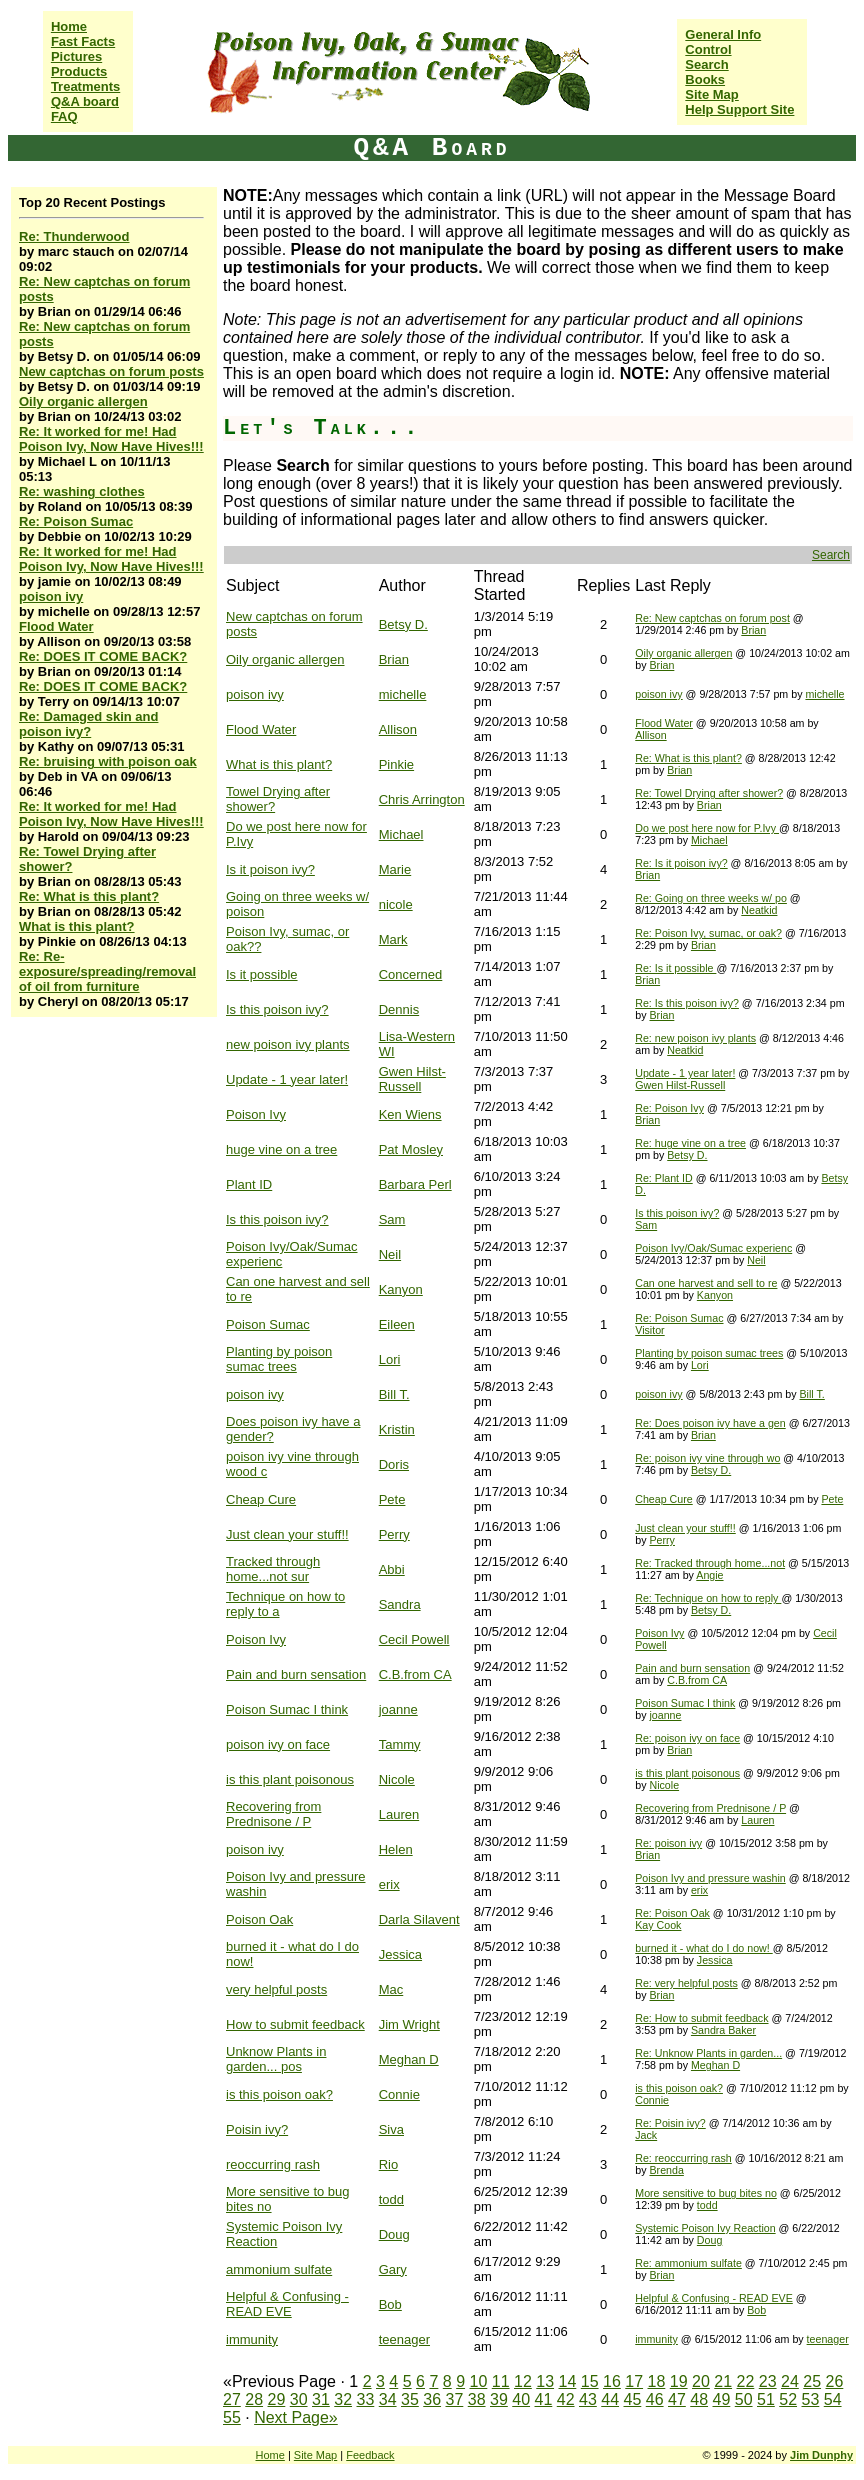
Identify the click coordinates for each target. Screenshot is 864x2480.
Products (79, 71)
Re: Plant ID (663, 1178)
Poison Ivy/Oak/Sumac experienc (713, 1248)
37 (455, 2399)
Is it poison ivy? (270, 869)
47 (677, 2399)
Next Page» (296, 2417)
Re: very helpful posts (686, 1983)
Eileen (397, 1324)
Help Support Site (739, 109)
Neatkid (759, 910)
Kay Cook (658, 1925)
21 (723, 2381)
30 (299, 2399)
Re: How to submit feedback (701, 2018)
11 (501, 2381)
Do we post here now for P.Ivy (707, 828)
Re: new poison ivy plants (695, 1038)
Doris (394, 1464)
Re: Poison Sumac (76, 521)
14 (568, 2381)
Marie (395, 869)
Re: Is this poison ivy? (687, 1003)
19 (679, 2381)
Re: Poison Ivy (669, 1108)
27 (232, 2399)
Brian (753, 630)
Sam (392, 1219)
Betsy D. (403, 624)
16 (612, 2381)
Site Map (711, 94)
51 (766, 2399)
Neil (390, 1254)
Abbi (392, 1569)
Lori (390, 1359)
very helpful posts (276, 1989)
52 (788, 2399)
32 (343, 2399)
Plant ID (249, 1184)
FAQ (64, 116)
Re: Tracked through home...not (710, 1563)
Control (708, 49)
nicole (396, 904)
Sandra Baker (723, 2030)
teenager (404, 2339)
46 (655, 2399)
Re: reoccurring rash (683, 2158)
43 (588, 2399)
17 (634, 2381)
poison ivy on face (278, 1744)
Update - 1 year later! (287, 1079)
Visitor (649, 1330)
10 (479, 2381)
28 (254, 2399)
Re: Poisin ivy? (670, 2123)
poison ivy (51, 596)
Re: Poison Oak (672, 1913)
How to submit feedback (295, 2024)
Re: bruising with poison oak (108, 761)
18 (657, 2381)
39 (499, 2399)
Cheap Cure (261, 1499)
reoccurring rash (273, 2164)
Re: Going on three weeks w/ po (711, 898)
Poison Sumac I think (287, 1709)
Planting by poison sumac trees (279, 1359)
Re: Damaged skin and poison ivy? (88, 724)
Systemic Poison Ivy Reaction (705, 2228)
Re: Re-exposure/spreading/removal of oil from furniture (107, 971)
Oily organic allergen (83, 401)
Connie (399, 2094)
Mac (391, 1989)
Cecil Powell (414, 1639)
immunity (252, 2339)
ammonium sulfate (279, 2269)
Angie (709, 1575)
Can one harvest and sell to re (706, 1283)
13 (545, 2381)
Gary (393, 2269)
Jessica (400, 1954)
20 (701, 2381)
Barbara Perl (415, 1184)
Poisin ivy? (257, 2129)
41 (544, 2399)
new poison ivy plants (288, 1044)
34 (388, 2399)
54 (833, 2399)
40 (521, 2399)
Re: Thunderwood (74, 236)
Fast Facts (83, 41)
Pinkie (396, 764)
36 (432, 2399)
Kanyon (401, 1289)
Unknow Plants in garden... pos (276, 2059)
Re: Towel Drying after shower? (709, 793)
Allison (398, 729)
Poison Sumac (268, 1324)
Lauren (399, 1814)
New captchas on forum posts (111, 371)
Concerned (411, 974)
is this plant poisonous (290, 1779)
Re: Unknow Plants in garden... (708, 2053)
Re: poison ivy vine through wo (707, 1458)
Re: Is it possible (675, 968)
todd (391, 2199)
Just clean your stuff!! (287, 1534)
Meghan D (409, 2059)
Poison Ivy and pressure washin (710, 1878)
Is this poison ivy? (277, 1009)
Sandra (400, 1604)
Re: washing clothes (82, 491)
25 (812, 2381)
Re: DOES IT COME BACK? (103, 656)
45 (633, 2399)
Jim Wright (409, 2024)
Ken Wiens (410, 1114)
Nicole (397, 1779)
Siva (391, 2129)
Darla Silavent (419, 1919)
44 (610, 2399)
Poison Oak (259, 1919)
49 (722, 2399)
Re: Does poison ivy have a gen (710, 1423)
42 (566, 2399)
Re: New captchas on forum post (712, 618)
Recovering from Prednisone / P (273, 1814)
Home (69, 26)
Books (705, 79)
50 (744, 2399)
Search (706, 64)
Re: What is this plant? (89, 896)
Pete (392, 1499)
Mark (393, 939)
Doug (394, 2234)
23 (768, 2381)
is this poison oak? (279, 2094)
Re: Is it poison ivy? (681, 863)
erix (389, 1884)
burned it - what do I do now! (703, 1948)
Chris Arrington (422, 799)
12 (523, 2381)
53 (811, 2399)
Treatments (85, 86)
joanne (398, 1709)
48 (699, 2399)
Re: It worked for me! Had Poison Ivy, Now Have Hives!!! (111, 439)
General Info (723, 34)
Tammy (400, 1744)
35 (410, 2399)
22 (746, 2381)
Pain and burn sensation (296, 1674)
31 (321, 2399)
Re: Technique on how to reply (708, 1598)
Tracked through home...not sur (273, 1569)
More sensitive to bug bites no (706, 2193)
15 (590, 2381)
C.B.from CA (415, 1674)
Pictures (76, 56)
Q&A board (85, 101)
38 (477, 2399)
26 (835, 2381)
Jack (646, 2135)
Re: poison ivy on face (687, 1738)
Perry (394, 1534)
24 (790, 2381)
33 (366, 2399)
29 (277, 2399)
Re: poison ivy (668, 1843)
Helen (396, 1849)
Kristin (397, 1429)
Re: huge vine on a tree (690, 1143)
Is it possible (262, 974)
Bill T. (394, 1394)
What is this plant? (77, 926)
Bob (390, 2304)
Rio (389, 2164)
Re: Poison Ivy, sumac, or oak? (708, 933)
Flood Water (56, 626)
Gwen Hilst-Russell (412, 1079)
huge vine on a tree (281, 1149)
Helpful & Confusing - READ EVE (287, 2304)
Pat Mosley (411, 1149)
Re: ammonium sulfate (688, 2263)
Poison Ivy (256, 1114)
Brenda (666, 2170)
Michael (401, 834)
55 (232, 2417)
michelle (403, 694)
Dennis (399, 1009)
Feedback (370, 2455)
